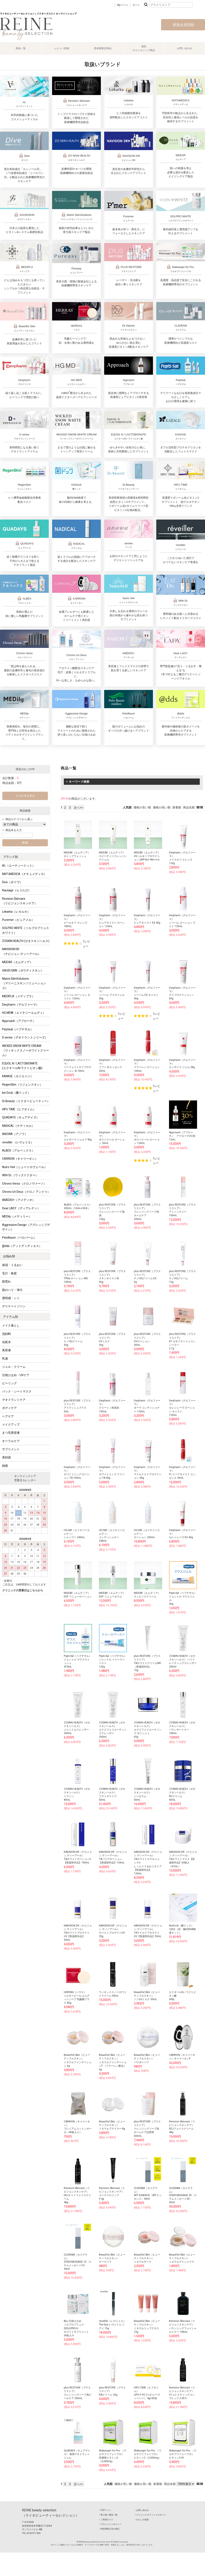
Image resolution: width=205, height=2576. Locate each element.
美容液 (6, 1350)
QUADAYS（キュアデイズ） (20, 1117)
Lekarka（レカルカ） (16, 911)
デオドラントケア (14, 1399)
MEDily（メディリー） (16, 1216)
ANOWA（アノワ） (14, 1134)
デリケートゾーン (14, 1306)
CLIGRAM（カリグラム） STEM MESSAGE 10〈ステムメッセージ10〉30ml (77, 2262)
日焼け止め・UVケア (15, 1375)
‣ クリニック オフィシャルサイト (150, 2515)
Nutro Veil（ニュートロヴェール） (24, 1167)
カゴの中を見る (25, 795)
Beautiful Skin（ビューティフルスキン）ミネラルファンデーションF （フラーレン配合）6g (113, 2062)
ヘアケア (8, 1416)
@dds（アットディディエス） (22, 1246)
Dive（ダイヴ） (12, 882)
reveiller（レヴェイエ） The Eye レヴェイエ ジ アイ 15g (112, 2325)
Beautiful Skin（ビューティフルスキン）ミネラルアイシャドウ (182, 2258)
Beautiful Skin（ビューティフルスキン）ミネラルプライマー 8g (112, 2125)
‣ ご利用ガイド (106, 2519)
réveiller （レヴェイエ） (18, 1142)
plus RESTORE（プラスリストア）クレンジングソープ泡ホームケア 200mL (147, 1212)
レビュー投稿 (61, 48)
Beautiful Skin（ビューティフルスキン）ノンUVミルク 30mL (147, 1996)
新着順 (176, 807)
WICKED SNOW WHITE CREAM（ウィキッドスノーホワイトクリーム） (25, 1050)
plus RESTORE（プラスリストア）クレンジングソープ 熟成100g (112, 1212)
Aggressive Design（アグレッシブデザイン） (26, 1227)
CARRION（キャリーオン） (20, 1158)
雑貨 (5, 1465)
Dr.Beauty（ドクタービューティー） (26, 1101)
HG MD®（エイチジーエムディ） (24, 1012)
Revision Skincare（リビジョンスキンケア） (19, 901)
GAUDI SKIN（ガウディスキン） (23, 970)
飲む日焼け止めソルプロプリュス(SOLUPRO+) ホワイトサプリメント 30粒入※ (76, 2328)
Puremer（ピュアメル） (18, 919)
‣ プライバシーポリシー (110, 2524)
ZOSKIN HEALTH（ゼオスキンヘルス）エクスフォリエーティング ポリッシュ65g (147, 1729)
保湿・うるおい (12, 1265)
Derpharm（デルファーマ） (20, 1004)
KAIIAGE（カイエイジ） (17, 1076)
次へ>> (78, 807)
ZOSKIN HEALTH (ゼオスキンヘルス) (25, 941)
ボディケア (9, 1408)
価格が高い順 (161, 807)
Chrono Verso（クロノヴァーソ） (24, 1183)
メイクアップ (11, 1424)
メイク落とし (11, 1325)
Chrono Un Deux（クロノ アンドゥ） (26, 1191)
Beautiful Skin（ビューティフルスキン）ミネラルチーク (147, 2258)
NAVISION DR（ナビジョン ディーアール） (21, 951)
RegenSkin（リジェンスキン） (22, 1084)
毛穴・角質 (9, 1273)
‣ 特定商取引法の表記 (109, 2529)
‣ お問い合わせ (142, 2510)
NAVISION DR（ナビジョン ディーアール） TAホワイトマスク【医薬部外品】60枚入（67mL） (183, 1859)
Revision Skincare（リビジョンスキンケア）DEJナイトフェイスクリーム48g (77, 2195)
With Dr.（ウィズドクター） (20, 1175)
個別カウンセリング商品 (143, 48)
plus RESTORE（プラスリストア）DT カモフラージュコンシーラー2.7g (182, 1341)
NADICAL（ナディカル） (18, 1125)
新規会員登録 (183, 25)
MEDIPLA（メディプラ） (18, 996)
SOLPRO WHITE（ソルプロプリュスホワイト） (25, 930)
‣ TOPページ (105, 2510)
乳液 (5, 1358)
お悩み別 (9, 1256)
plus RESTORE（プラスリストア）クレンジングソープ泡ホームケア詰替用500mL (147, 2128)
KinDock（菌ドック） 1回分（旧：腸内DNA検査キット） (182, 1929)
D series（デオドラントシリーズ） (25, 1037)
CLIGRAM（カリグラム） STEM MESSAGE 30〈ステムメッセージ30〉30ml (183, 2195)
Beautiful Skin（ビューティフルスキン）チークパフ (112, 2258)
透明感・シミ (11, 1298)
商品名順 (189, 807)
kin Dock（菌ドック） (16, 1092)
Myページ (122, 5)
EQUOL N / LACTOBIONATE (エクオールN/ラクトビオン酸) (22, 1066)
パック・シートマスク (16, 1391)
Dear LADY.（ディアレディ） (21, 1208)
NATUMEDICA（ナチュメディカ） (24, 874)
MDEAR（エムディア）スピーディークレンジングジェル (113, 856)
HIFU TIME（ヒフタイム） (19, 1109)
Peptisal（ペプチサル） (17, 1029)
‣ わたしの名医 (142, 2519)
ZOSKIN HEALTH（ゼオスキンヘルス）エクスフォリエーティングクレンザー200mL (113, 1729)
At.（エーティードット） (18, 865)
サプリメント (11, 1449)
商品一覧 (21, 48)
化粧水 (6, 1342)
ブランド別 (10, 856)
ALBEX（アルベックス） (18, 1150)
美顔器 (6, 1457)
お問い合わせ (184, 48)
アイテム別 (10, 1316)
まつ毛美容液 (11, 1432)
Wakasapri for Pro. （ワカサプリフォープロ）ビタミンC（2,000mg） (147, 2454)
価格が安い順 (142, 807)
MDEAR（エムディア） (17, 962)
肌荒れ (6, 1281)
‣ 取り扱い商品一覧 (108, 2515)
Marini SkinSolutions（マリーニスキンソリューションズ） (24, 983)
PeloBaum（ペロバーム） (19, 1237)
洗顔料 (6, 1334)
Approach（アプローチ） (19, 1021)
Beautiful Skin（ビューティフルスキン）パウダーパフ (147, 2059)
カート (136, 5)
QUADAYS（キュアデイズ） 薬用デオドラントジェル (77, 2454)
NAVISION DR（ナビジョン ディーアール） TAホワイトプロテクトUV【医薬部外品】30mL (78, 1933)
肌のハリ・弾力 (12, 1290)
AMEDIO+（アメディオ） (18, 1200)
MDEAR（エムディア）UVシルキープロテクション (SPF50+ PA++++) (147, 856)
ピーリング (9, 1383)
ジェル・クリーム (14, 1366)
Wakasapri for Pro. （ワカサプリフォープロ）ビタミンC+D (182, 2454)
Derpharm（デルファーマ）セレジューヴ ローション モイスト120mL (182, 1408)
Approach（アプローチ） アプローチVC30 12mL (182, 1136)
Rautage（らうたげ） (16, 890)
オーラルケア (11, 1441)
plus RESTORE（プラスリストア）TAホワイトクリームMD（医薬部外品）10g (147, 1663)
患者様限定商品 (102, 48)
